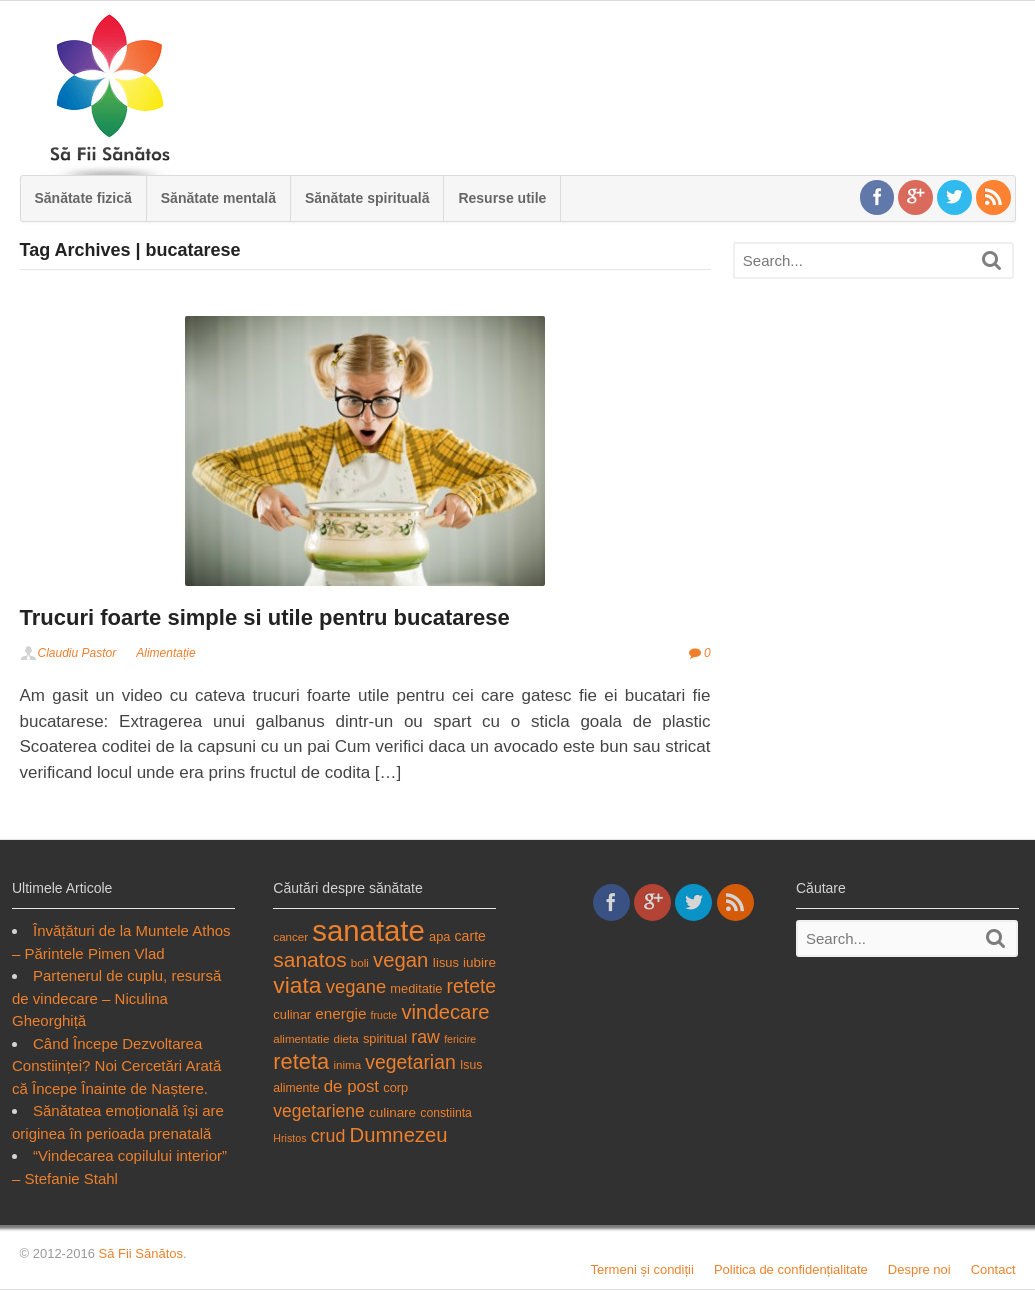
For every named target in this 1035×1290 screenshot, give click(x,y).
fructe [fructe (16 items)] (384, 1015)
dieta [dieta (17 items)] (346, 1038)
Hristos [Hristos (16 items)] (289, 1138)
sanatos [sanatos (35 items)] (309, 959)
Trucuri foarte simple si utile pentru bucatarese (265, 617)
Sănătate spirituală (367, 198)
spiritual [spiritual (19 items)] (385, 1038)
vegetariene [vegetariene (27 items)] (318, 1111)
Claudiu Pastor (77, 653)
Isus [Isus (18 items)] (471, 1065)
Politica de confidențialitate (791, 1269)
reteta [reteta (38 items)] (301, 1061)
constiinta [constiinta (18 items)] (446, 1113)
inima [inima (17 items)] (347, 1064)
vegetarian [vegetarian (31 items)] (410, 1062)
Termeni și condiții (642, 1269)
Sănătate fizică (83, 198)
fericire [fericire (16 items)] (460, 1039)
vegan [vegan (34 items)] (400, 960)
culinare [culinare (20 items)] (392, 1112)
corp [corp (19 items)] (395, 1087)
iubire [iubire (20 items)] (479, 962)
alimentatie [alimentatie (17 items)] (301, 1038)
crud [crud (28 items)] (328, 1136)
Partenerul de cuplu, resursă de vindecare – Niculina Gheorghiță (116, 998)
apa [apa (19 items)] (439, 936)
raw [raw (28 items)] (425, 1037)
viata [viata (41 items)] (297, 985)
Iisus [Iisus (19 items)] (446, 962)
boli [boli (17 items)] (360, 962)
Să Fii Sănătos (140, 1253)
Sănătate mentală (218, 198)
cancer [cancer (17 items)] (290, 936)
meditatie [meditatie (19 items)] (416, 988)
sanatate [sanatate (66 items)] (368, 930)
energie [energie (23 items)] (340, 1013)
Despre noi (919, 1269)
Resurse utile (502, 198)
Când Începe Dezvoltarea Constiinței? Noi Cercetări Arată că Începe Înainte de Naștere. (116, 1066)
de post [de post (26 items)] (351, 1086)
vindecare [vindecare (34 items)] (445, 1012)
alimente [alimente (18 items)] (296, 1088)
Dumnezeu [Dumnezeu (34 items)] (398, 1135)
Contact (993, 1269)
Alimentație (165, 653)
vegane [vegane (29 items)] (356, 986)
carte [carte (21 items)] (470, 936)
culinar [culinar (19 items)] (292, 1014)
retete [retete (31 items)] (472, 986)
